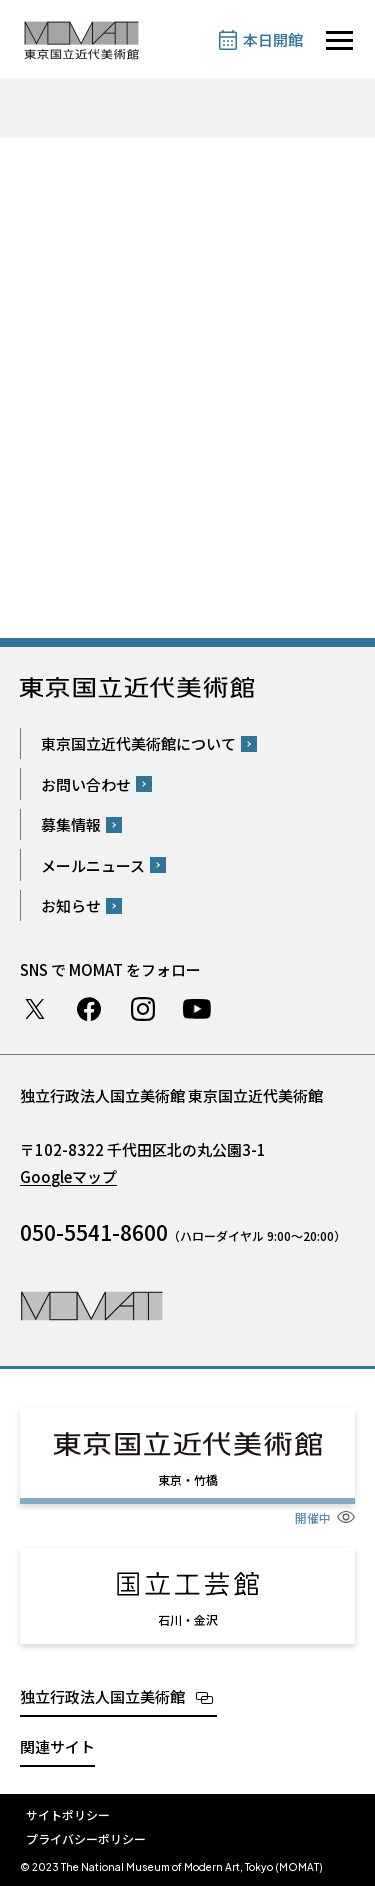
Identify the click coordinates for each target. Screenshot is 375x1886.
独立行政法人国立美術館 (102, 1696)
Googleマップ (68, 1176)
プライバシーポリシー (86, 1838)
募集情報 (71, 824)
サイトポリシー (68, 1814)
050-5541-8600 (94, 1232)
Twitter (35, 1009)
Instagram (143, 1009)
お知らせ (71, 905)
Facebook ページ (89, 1009)
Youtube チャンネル (197, 1009)
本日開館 (273, 39)
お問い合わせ (86, 784)
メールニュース (93, 865)
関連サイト (57, 1746)
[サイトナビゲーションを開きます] (339, 40)
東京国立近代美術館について (138, 743)
